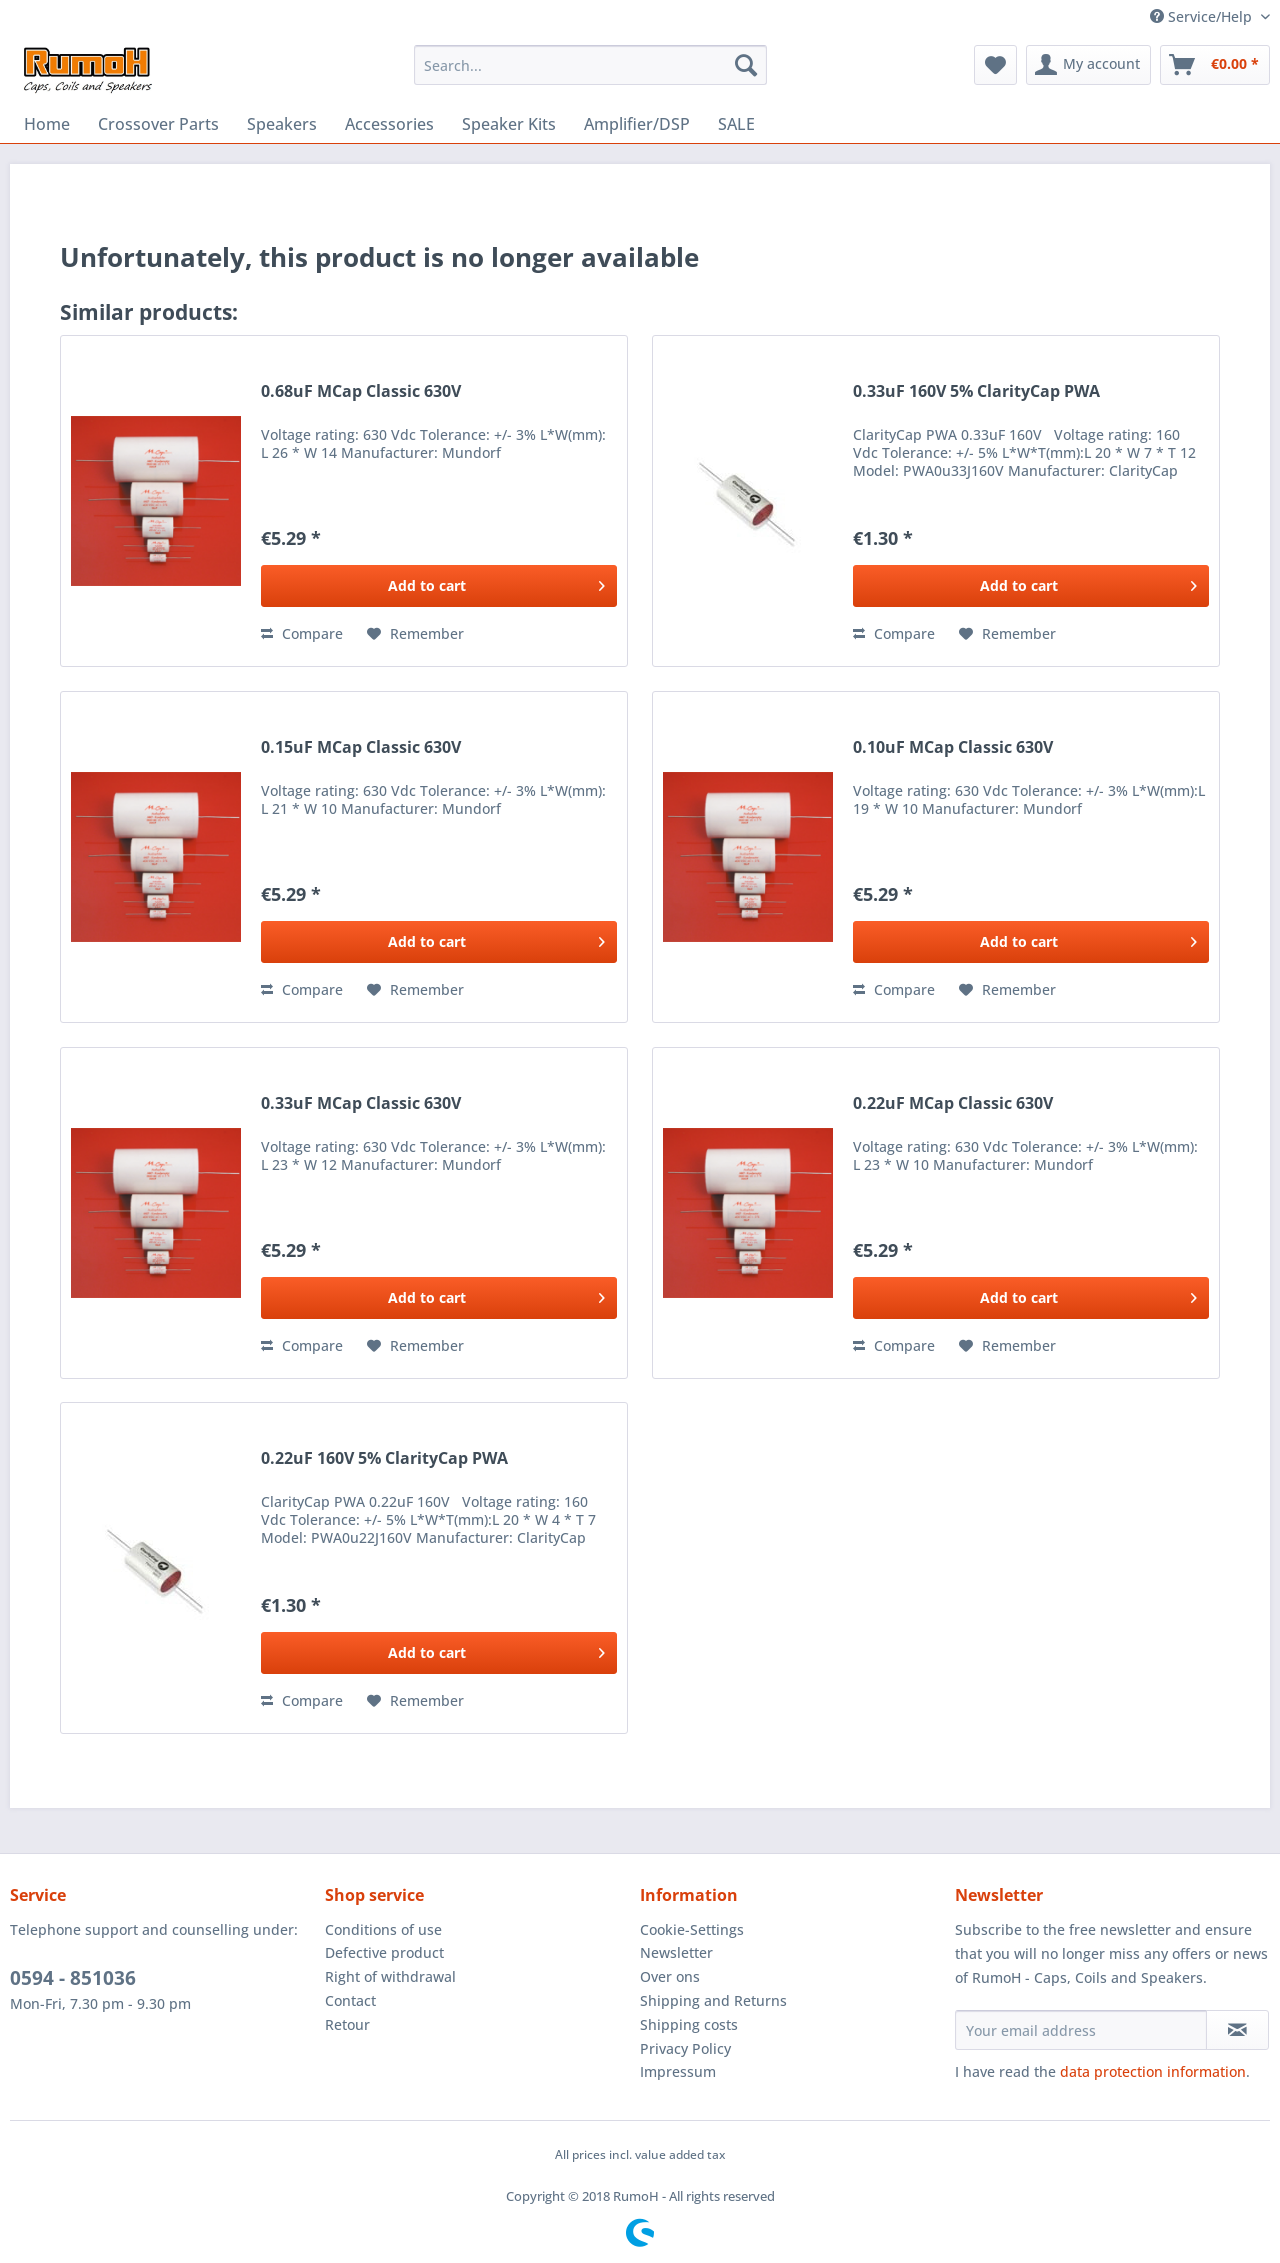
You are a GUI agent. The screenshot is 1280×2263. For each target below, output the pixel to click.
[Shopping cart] (1215, 65)
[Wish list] (995, 65)
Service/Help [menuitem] (1203, 16)
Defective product (384, 1952)
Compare (302, 633)
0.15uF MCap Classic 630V (361, 747)
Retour (347, 2024)
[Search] (746, 65)
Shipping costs (689, 2024)
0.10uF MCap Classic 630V (953, 747)
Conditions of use (383, 1929)
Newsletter (676, 1952)
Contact (350, 2000)
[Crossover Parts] (158, 124)
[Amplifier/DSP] (637, 124)
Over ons (670, 1976)
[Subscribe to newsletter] (1237, 2030)
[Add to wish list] (415, 634)
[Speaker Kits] (509, 124)
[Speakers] (282, 124)
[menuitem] (590, 65)
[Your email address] (1081, 2030)
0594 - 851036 (73, 1978)
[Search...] (590, 65)
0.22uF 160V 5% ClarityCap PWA (384, 1458)
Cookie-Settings (692, 1929)
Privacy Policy (685, 2048)
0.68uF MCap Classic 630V (361, 391)
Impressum (678, 2071)
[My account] (1088, 65)
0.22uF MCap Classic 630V (953, 1103)
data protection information (1153, 2071)
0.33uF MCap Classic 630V (361, 1103)
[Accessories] (389, 124)
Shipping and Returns (713, 2000)
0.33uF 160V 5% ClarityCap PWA (976, 391)
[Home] (47, 124)
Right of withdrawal (390, 1976)
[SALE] (736, 124)
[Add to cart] (439, 586)
